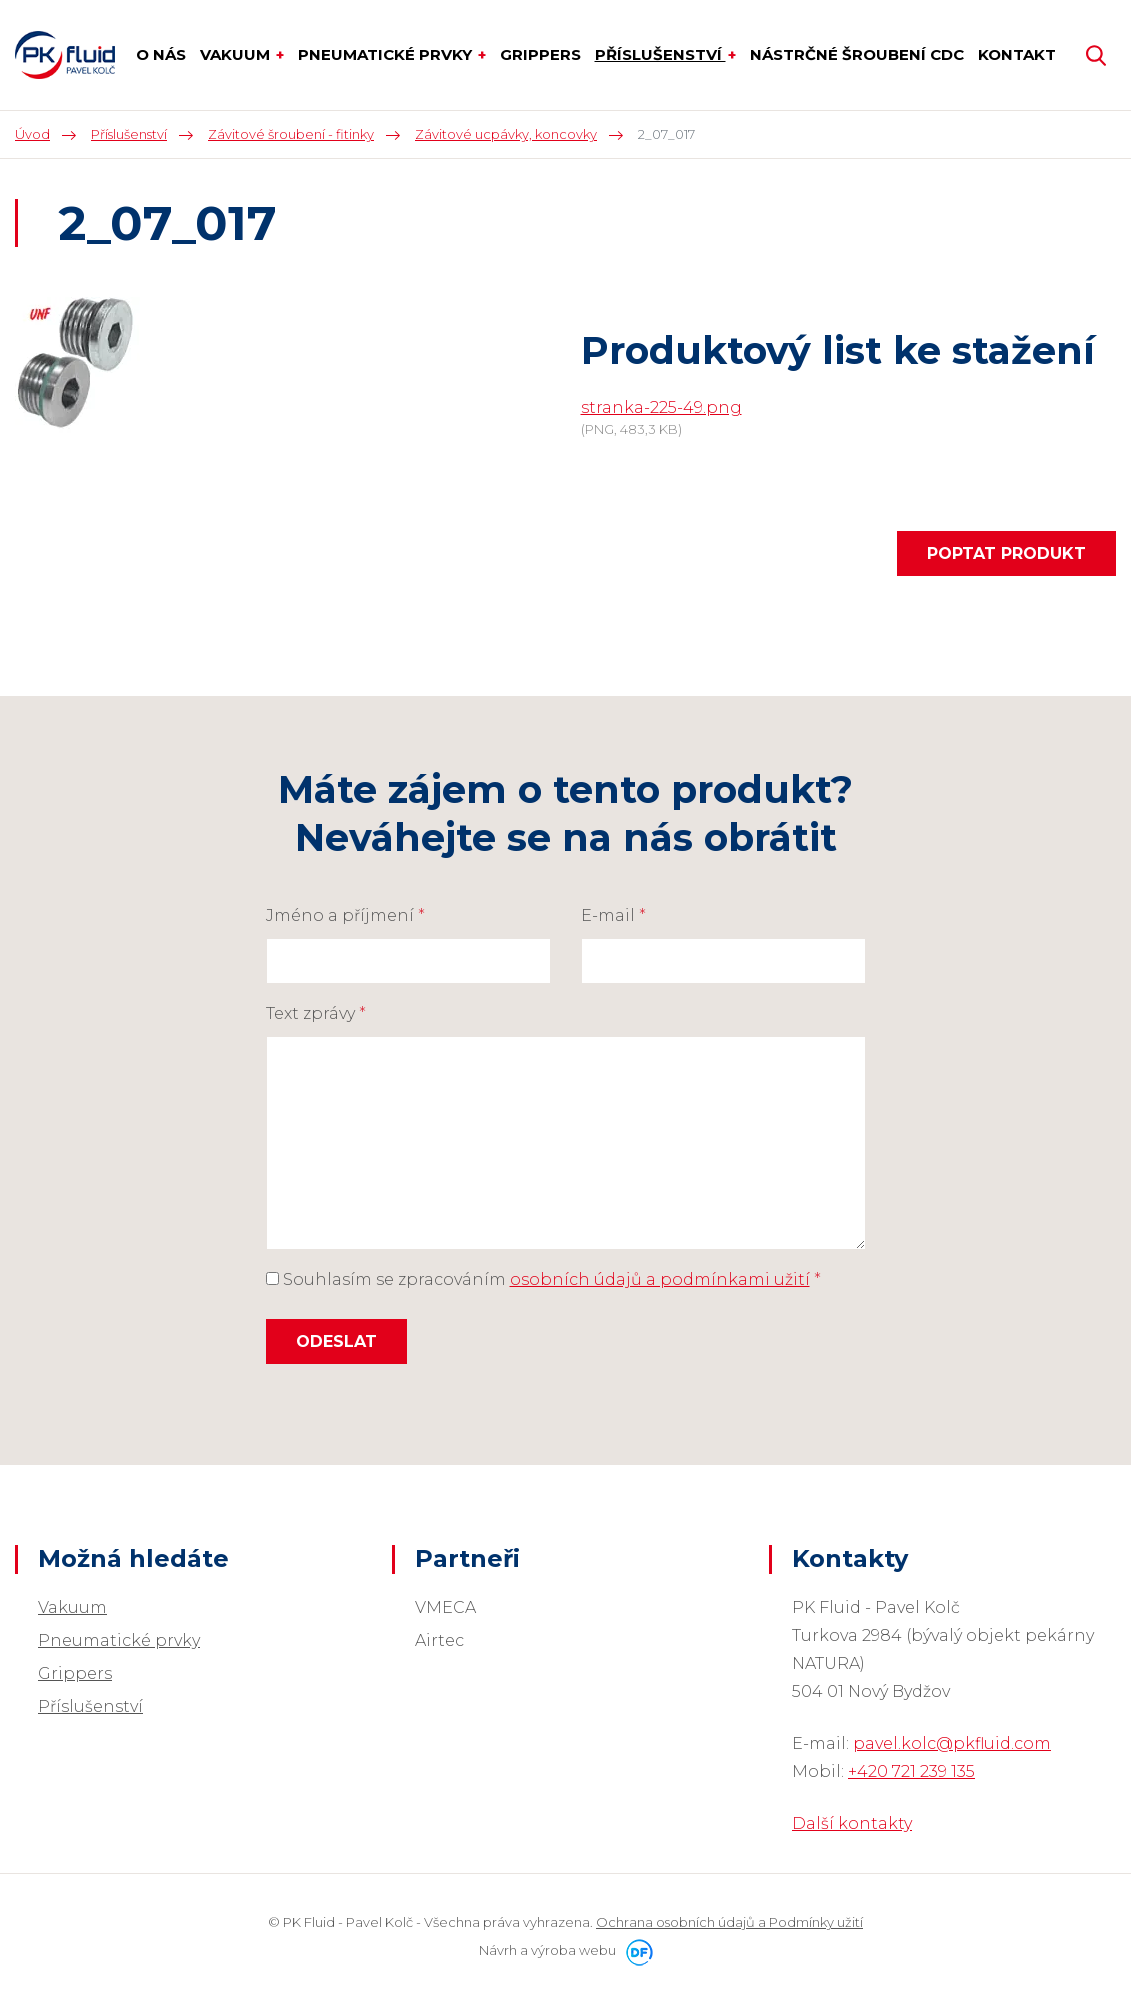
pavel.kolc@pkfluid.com (952, 1743)
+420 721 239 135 (911, 1771)
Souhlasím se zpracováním (543, 1279)
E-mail (613, 915)
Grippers (75, 1673)
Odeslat (336, 1341)
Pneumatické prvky (119, 1640)
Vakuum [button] (237, 54)
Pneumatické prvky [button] (387, 54)
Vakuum (72, 1607)
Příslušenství (90, 1706)
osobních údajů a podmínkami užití (660, 1279)
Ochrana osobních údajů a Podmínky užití (729, 1922)
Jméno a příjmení (345, 915)
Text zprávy (316, 1013)
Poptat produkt (1006, 553)
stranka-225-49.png (661, 407)
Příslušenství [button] (660, 54)
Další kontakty (852, 1823)
